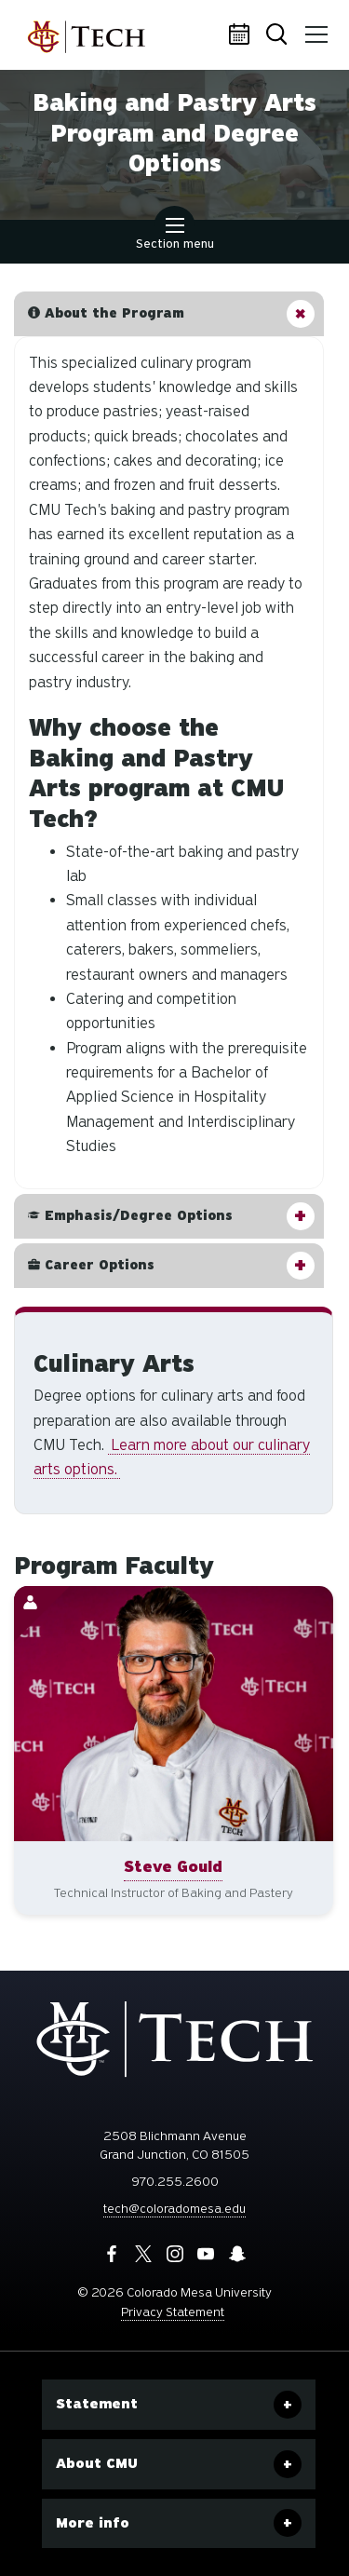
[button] (169, 313)
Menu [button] (313, 28)
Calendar (242, 35)
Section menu (175, 235)
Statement (97, 2403)
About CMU (97, 2463)
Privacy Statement (172, 2312)
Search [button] (278, 36)
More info (92, 2523)
